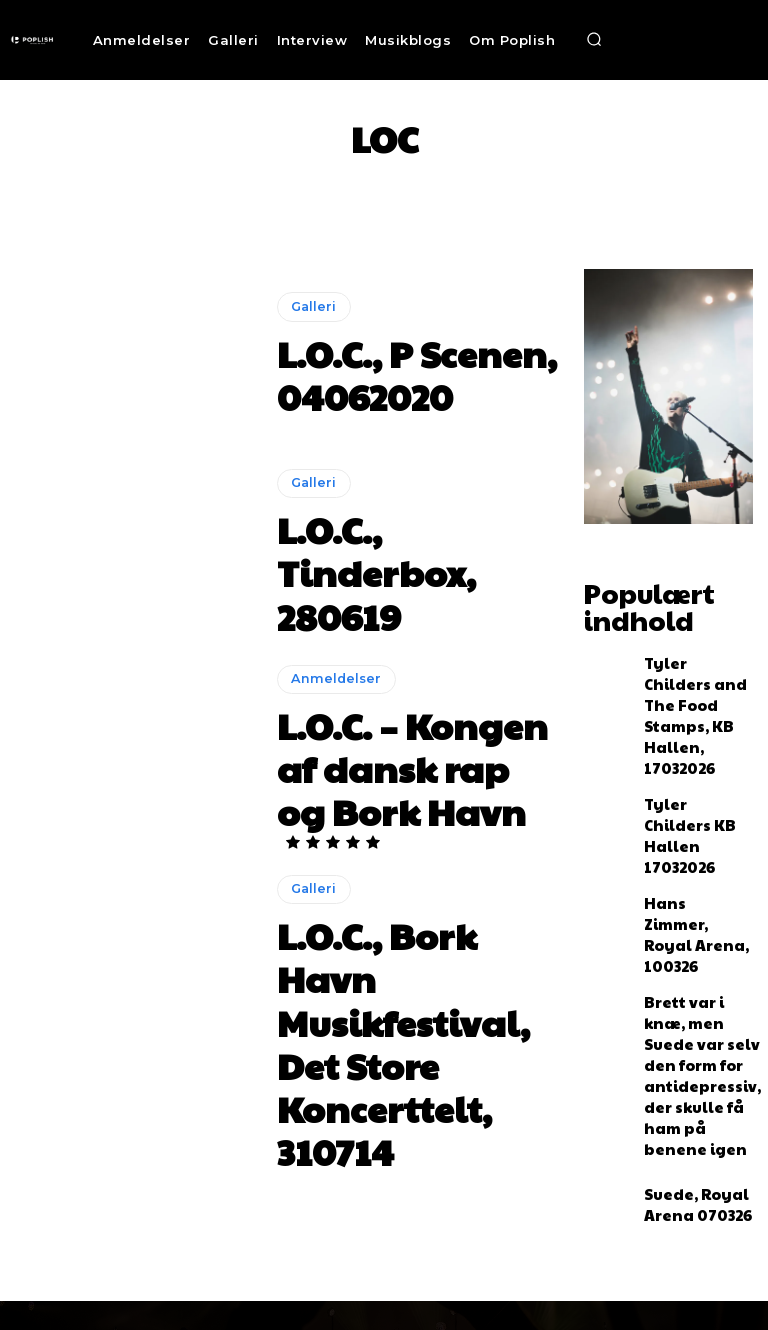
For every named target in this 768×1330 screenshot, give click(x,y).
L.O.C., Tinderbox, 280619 (405, 571)
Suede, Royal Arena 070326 (682, 995)
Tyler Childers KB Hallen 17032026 (691, 744)
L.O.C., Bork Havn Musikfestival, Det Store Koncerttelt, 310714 (398, 967)
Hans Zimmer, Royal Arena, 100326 (684, 820)
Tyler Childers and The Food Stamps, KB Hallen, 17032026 (696, 668)
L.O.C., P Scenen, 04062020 (411, 373)
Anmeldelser (331, 713)
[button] (594, 40)
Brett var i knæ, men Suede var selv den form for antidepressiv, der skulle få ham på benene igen (697, 908)
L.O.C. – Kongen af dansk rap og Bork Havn (402, 761)
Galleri (311, 337)
